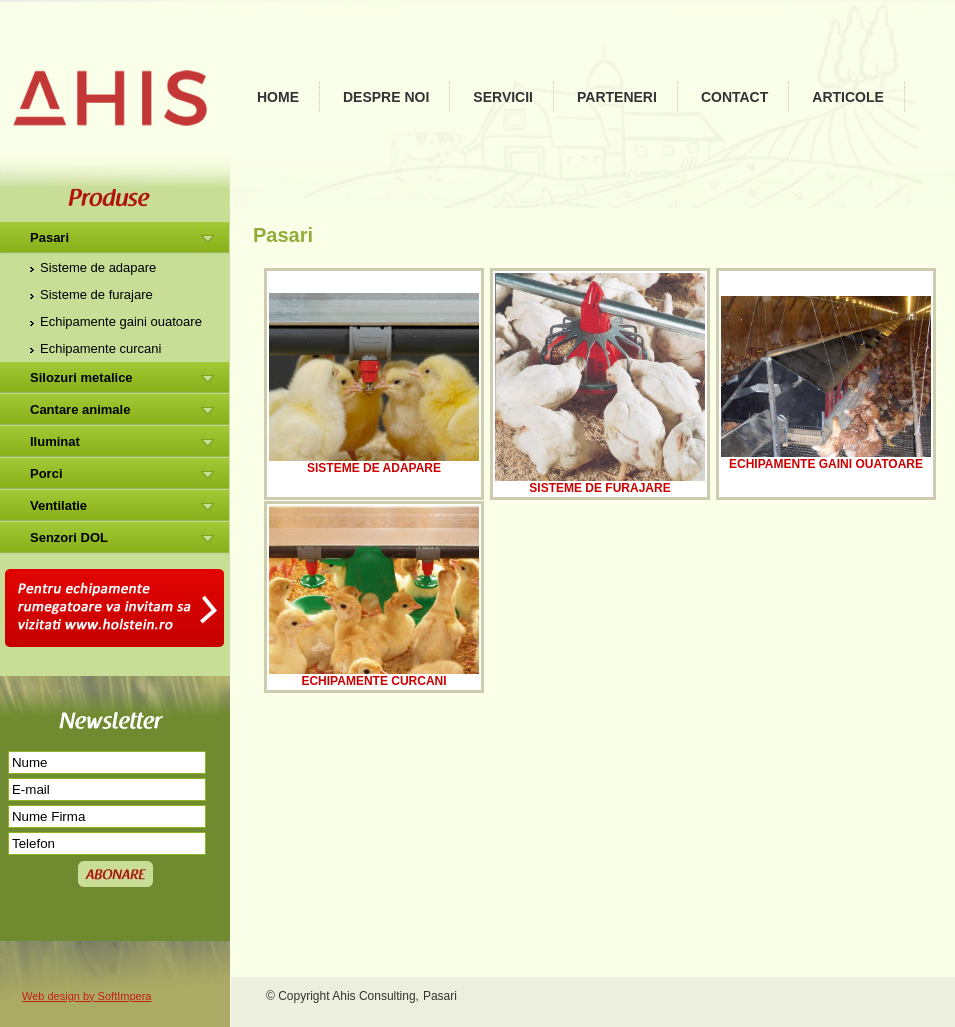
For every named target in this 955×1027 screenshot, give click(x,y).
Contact (734, 97)
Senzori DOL (69, 537)
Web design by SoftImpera (86, 996)
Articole (848, 97)
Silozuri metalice (81, 377)
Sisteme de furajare (96, 294)
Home (278, 97)
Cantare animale (80, 409)
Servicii (503, 97)
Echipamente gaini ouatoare (121, 321)
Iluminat (55, 441)
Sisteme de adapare (98, 267)
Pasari (49, 237)
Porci (46, 473)
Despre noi (386, 97)
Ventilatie (58, 505)
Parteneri (617, 97)
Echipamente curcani (100, 348)
